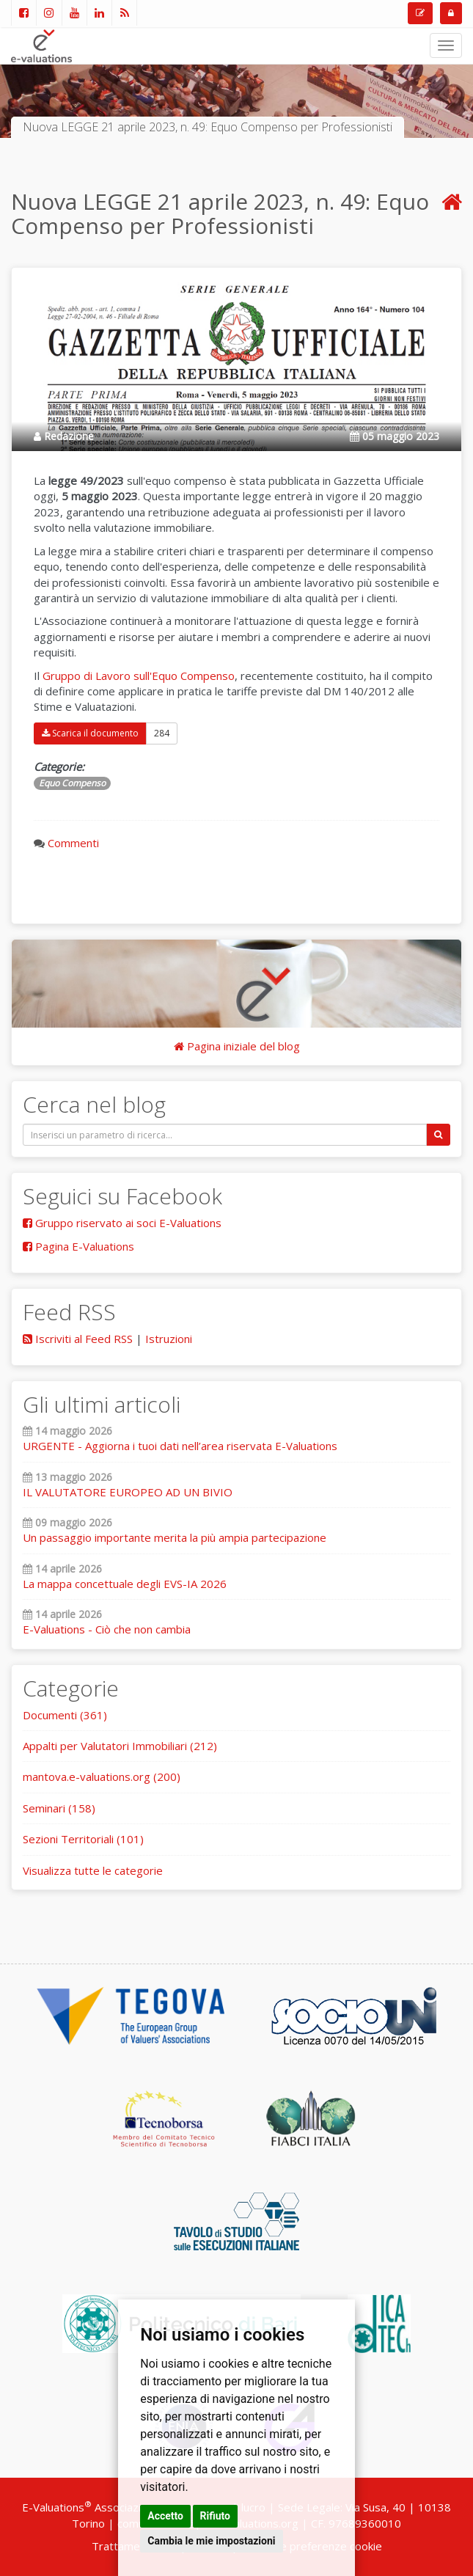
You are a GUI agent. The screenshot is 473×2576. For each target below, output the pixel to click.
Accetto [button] (165, 2516)
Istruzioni (168, 1338)
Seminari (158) (59, 1808)
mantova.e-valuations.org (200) (101, 1776)
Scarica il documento (90, 733)
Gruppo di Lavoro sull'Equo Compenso (139, 675)
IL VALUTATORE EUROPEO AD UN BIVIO (127, 1492)
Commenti (73, 842)
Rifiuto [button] (215, 2516)
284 (161, 733)
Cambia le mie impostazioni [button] (211, 2541)
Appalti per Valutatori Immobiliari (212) (120, 1745)
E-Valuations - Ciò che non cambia (107, 1629)
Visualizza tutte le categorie (93, 1870)
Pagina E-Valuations (78, 1246)
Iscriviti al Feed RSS (78, 1338)
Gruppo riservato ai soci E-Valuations (122, 1222)
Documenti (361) (65, 1715)
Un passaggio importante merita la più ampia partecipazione (174, 1537)
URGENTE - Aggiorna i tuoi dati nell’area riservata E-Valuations (180, 1445)
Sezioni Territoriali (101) (83, 1839)
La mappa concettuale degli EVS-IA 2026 (125, 1583)
